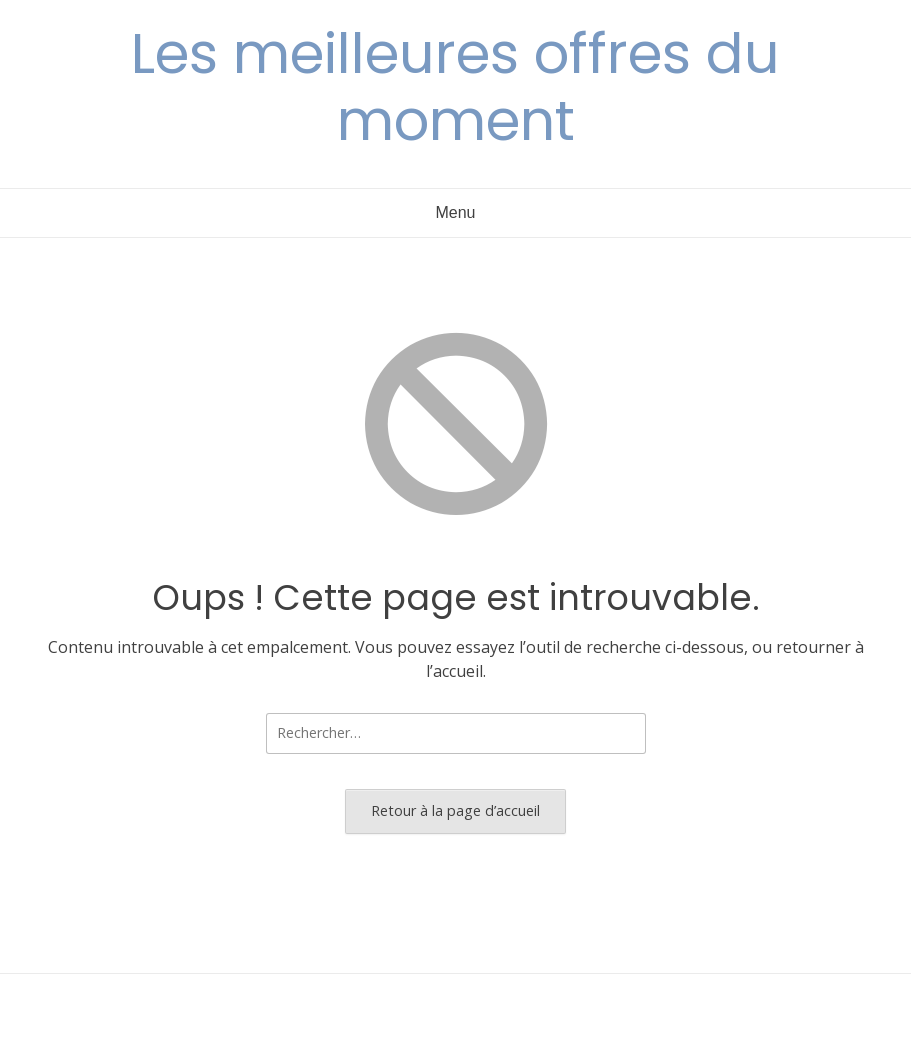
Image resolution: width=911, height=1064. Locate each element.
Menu (455, 212)
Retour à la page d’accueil (455, 810)
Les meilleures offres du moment (455, 87)
